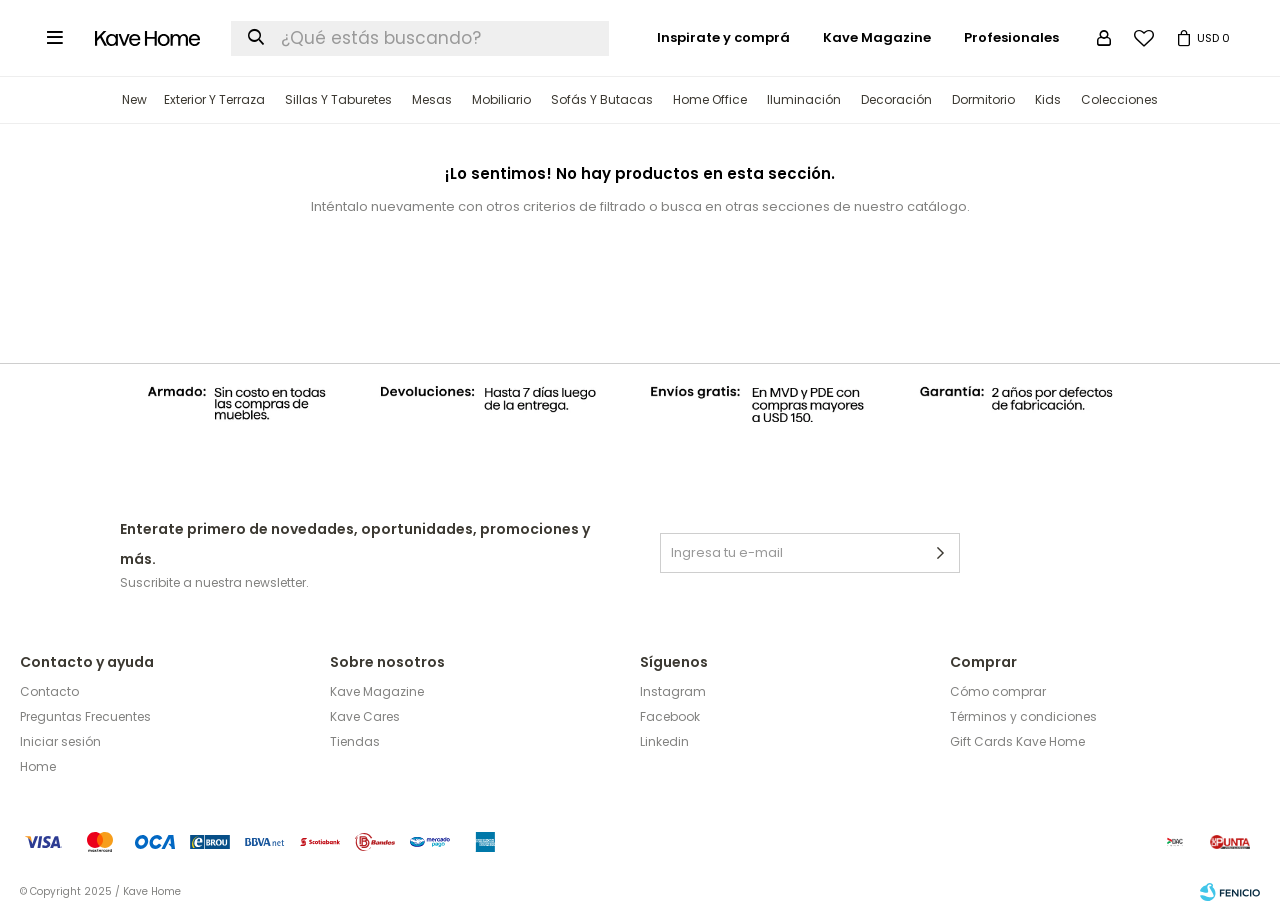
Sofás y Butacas (602, 99)
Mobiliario (501, 99)
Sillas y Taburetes (338, 99)
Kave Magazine (877, 37)
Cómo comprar (998, 691)
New (134, 99)
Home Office (710, 99)
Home (38, 766)
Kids (1048, 99)
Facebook (670, 716)
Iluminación (804, 99)
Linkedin (664, 741)
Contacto (49, 691)
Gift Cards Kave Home (1017, 741)
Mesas (432, 99)
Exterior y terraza (214, 99)
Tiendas (355, 741)
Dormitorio (983, 99)
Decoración (896, 99)
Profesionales (1011, 37)
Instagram (673, 691)
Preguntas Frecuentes (85, 716)
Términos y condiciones (1023, 716)
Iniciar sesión (60, 741)
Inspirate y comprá (723, 37)
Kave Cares (365, 716)
